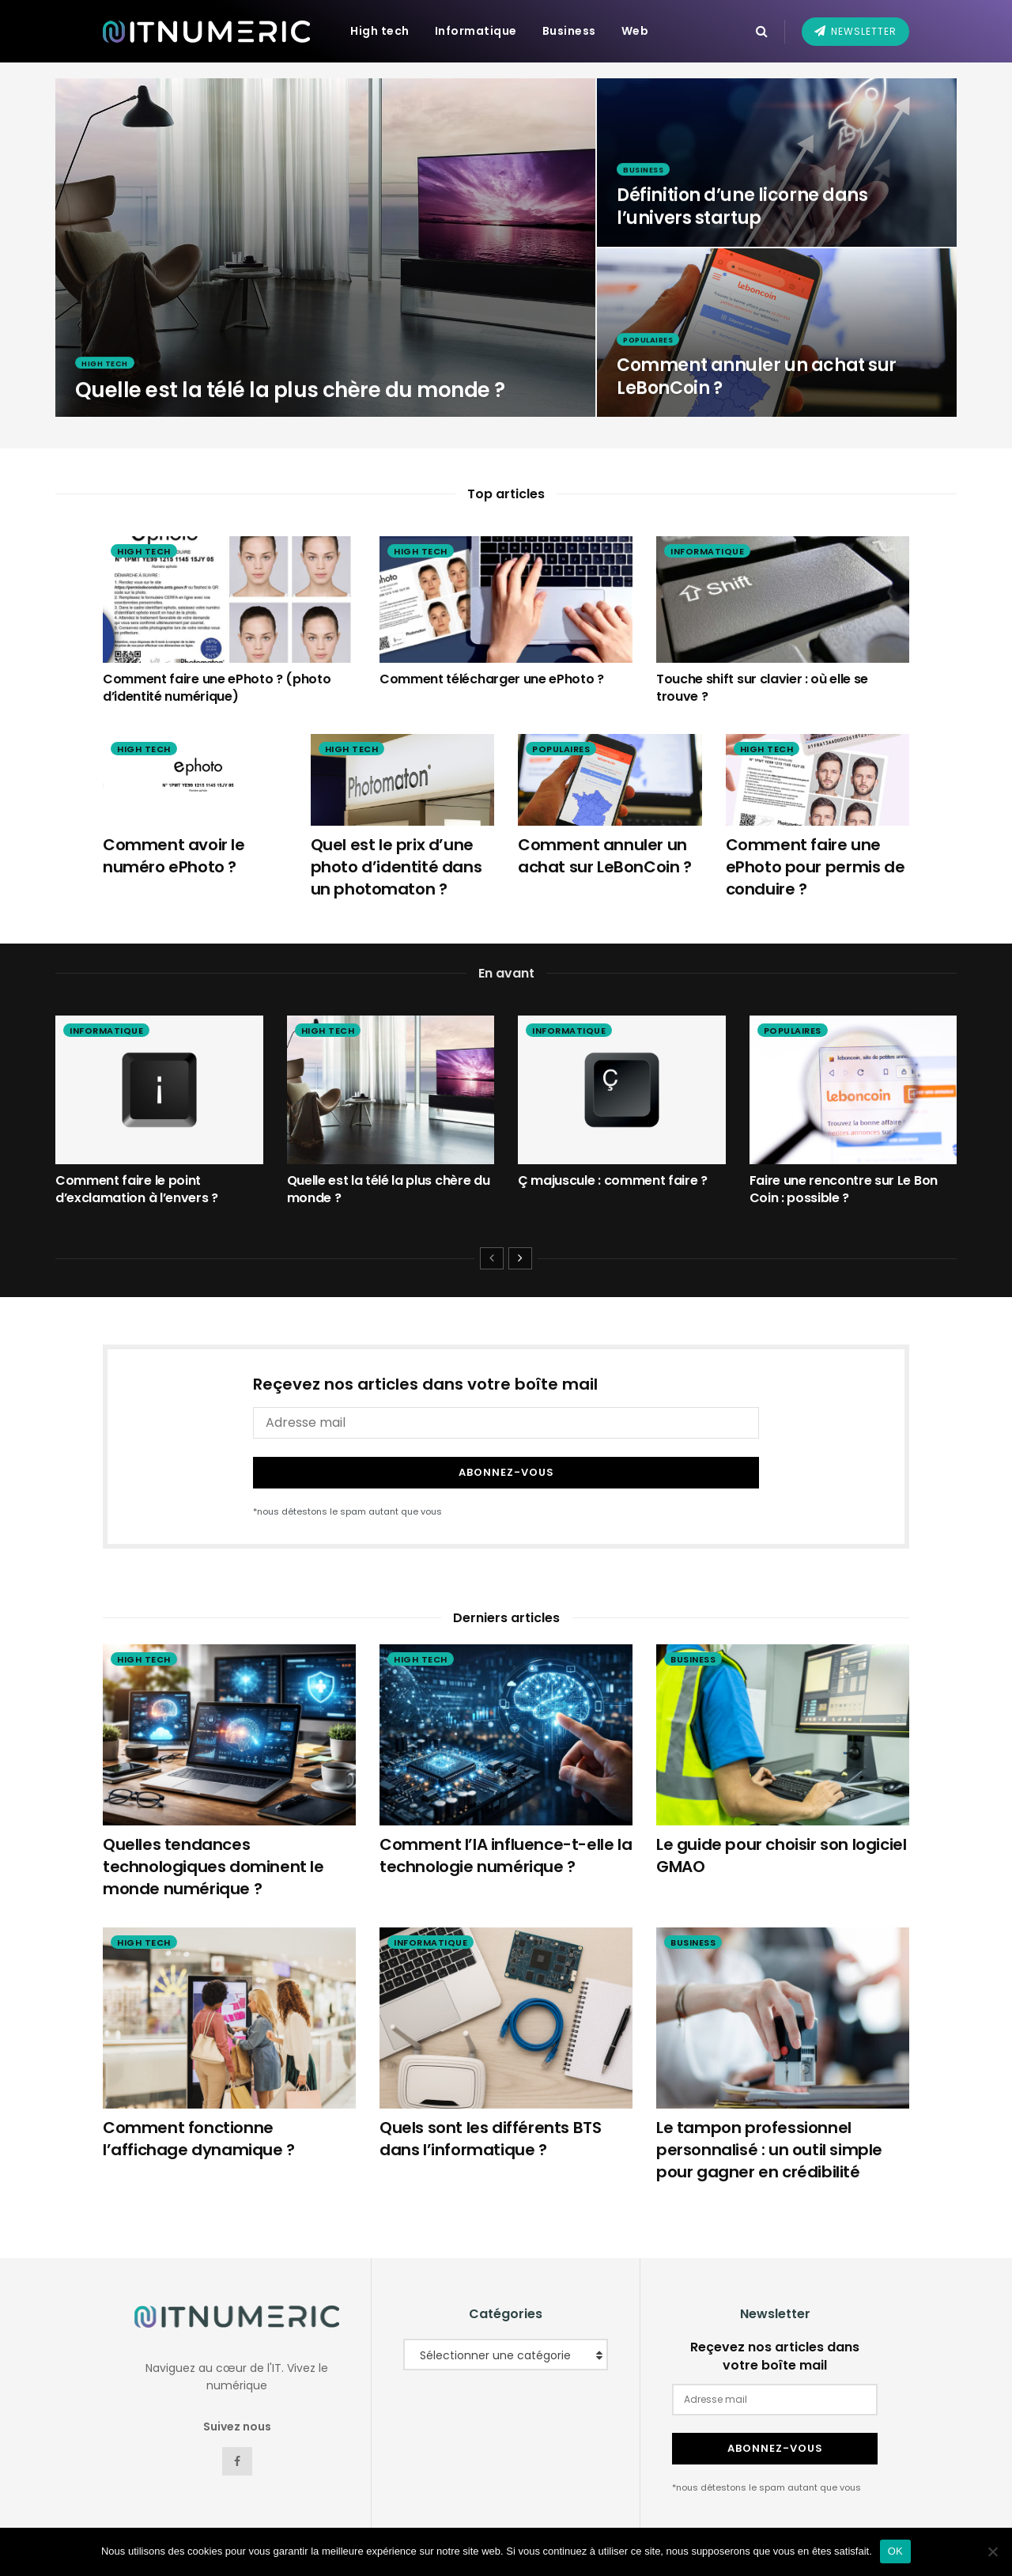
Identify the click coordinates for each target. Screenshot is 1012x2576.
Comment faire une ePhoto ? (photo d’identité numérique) (216, 687)
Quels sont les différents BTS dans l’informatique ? (490, 2123)
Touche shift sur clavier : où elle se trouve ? (762, 687)
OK (895, 2551)
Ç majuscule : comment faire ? (613, 1180)
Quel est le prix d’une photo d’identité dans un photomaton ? (396, 867)
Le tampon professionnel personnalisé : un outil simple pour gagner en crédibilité (769, 2134)
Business (569, 31)
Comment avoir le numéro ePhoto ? (174, 856)
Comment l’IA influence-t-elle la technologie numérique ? (506, 1841)
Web (635, 31)
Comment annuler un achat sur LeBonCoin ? (757, 385)
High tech (380, 31)
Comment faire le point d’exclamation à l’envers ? (136, 1189)
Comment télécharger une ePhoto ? (492, 679)
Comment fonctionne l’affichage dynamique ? (199, 2123)
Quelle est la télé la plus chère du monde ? (290, 398)
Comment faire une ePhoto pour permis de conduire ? (815, 867)
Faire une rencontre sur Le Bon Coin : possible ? (844, 1189)
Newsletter (855, 31)
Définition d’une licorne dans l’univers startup (742, 215)
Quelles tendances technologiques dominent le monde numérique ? (213, 1852)
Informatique (476, 31)
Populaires (652, 348)
